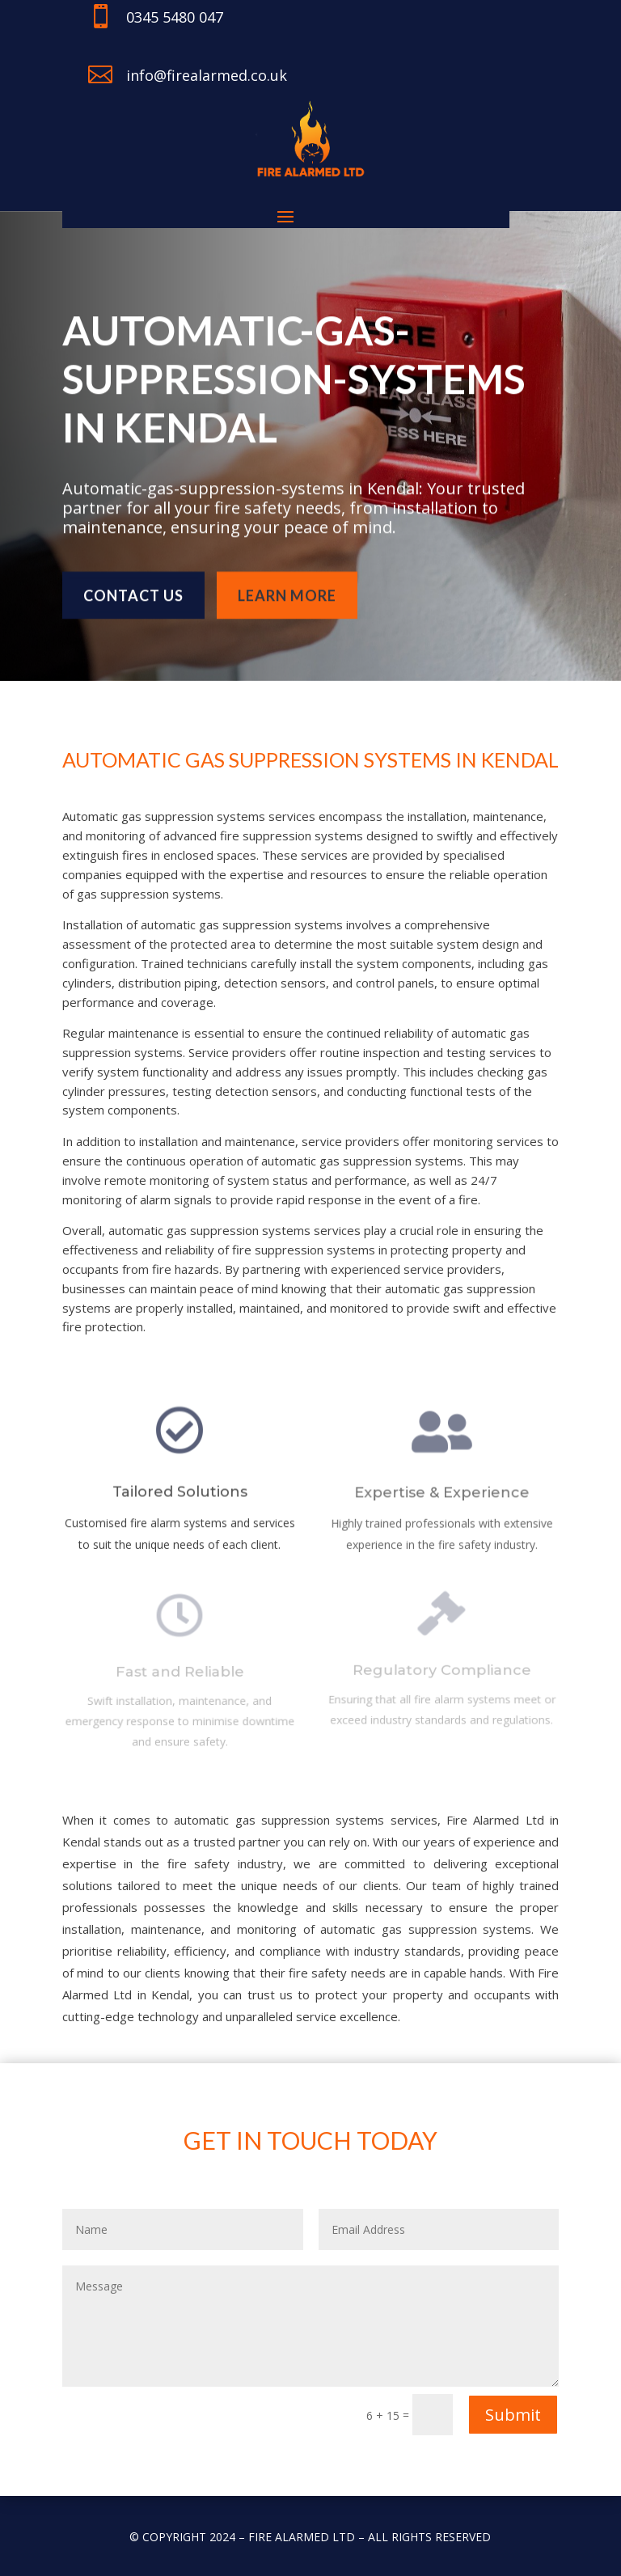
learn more (287, 588)
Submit (513, 2415)
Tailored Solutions (179, 1498)
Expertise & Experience (441, 1499)
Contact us (133, 588)
